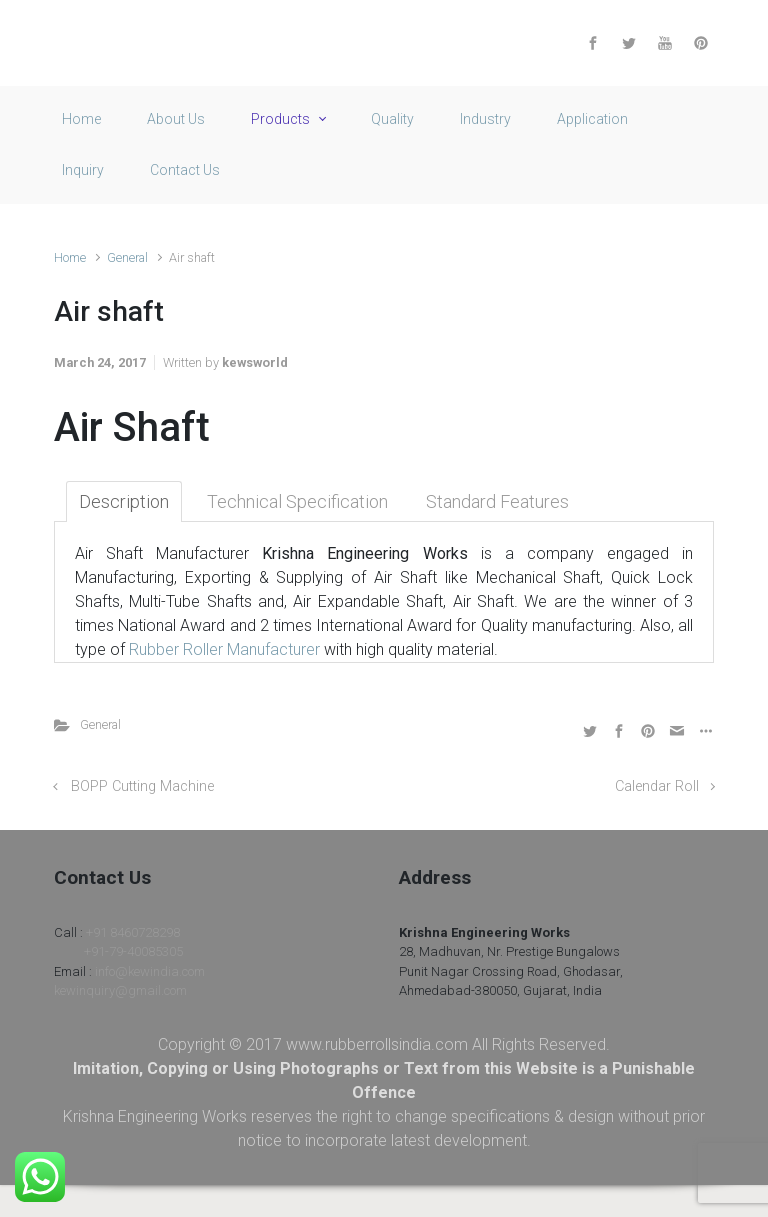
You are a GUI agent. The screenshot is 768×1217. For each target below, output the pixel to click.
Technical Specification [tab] (297, 501)
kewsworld (255, 362)
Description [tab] (124, 501)
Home (70, 257)
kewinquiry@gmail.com (120, 990)
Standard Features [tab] (497, 501)
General (127, 257)
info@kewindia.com (150, 971)
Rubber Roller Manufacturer (224, 649)
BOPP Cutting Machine (142, 786)
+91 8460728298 (133, 932)
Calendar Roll (657, 786)
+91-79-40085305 (133, 951)
